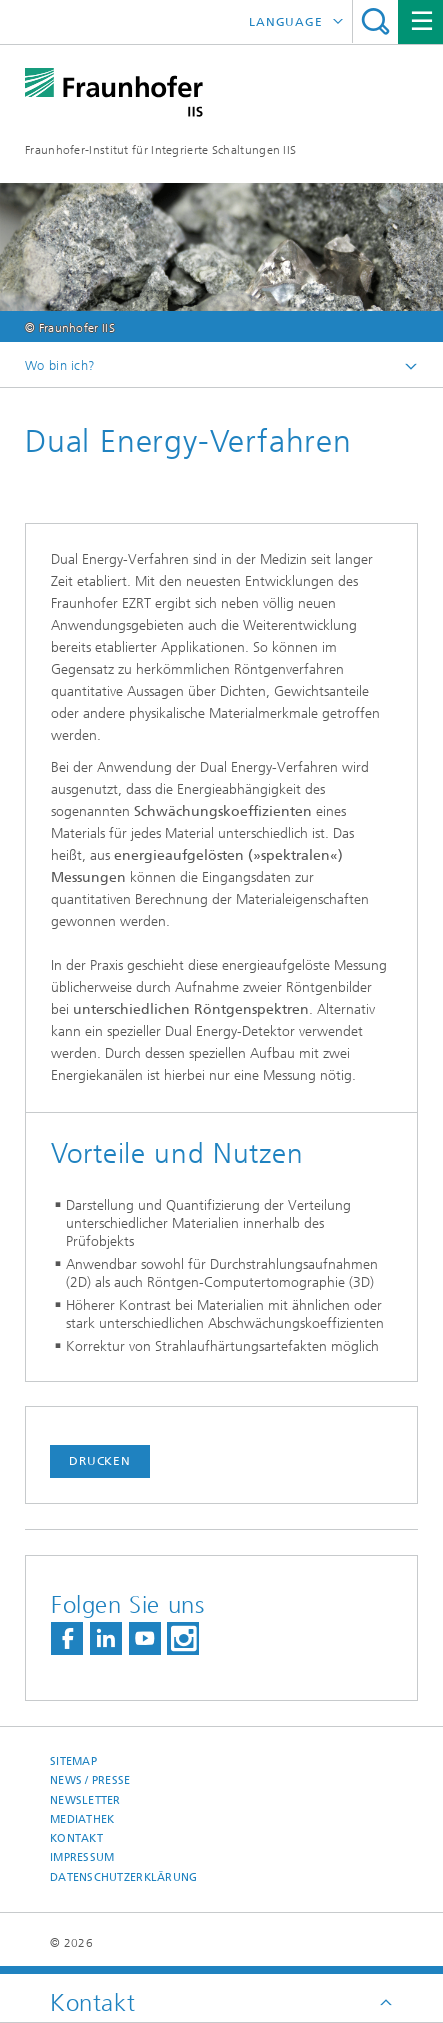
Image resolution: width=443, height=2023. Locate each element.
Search (375, 21)
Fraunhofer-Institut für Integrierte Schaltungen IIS (160, 150)
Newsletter (85, 1800)
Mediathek (82, 1819)
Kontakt (76, 1838)
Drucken (100, 1461)
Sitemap (73, 1761)
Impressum (82, 1857)
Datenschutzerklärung (124, 1877)
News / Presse (90, 1780)
